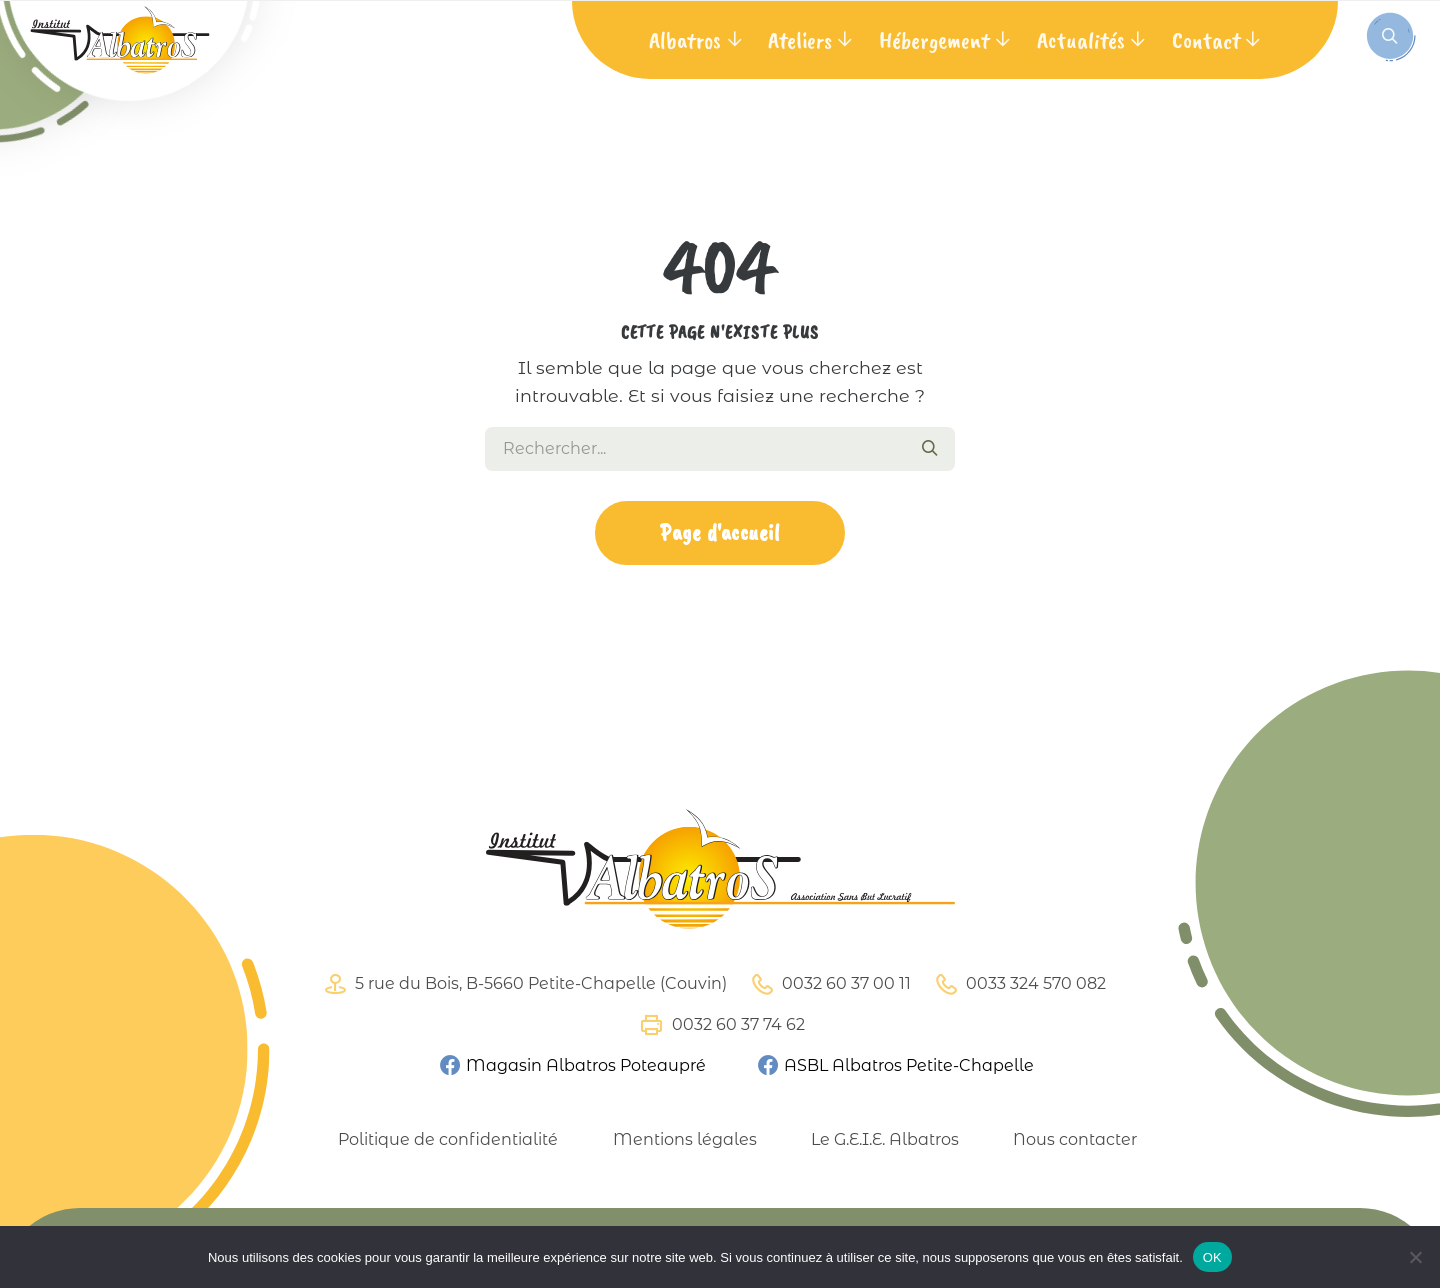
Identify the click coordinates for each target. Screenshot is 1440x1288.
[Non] (1415, 1257)
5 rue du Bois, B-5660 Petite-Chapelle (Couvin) (523, 984)
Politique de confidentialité (448, 1139)
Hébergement (934, 40)
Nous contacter (1075, 1139)
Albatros (685, 40)
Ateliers (800, 40)
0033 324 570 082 (1018, 984)
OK (1212, 1257)
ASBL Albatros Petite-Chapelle (895, 1065)
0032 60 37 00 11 (828, 984)
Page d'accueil (720, 532)
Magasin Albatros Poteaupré (572, 1065)
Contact (1206, 40)
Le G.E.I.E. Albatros (885, 1139)
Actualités (1081, 40)
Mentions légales (685, 1139)
